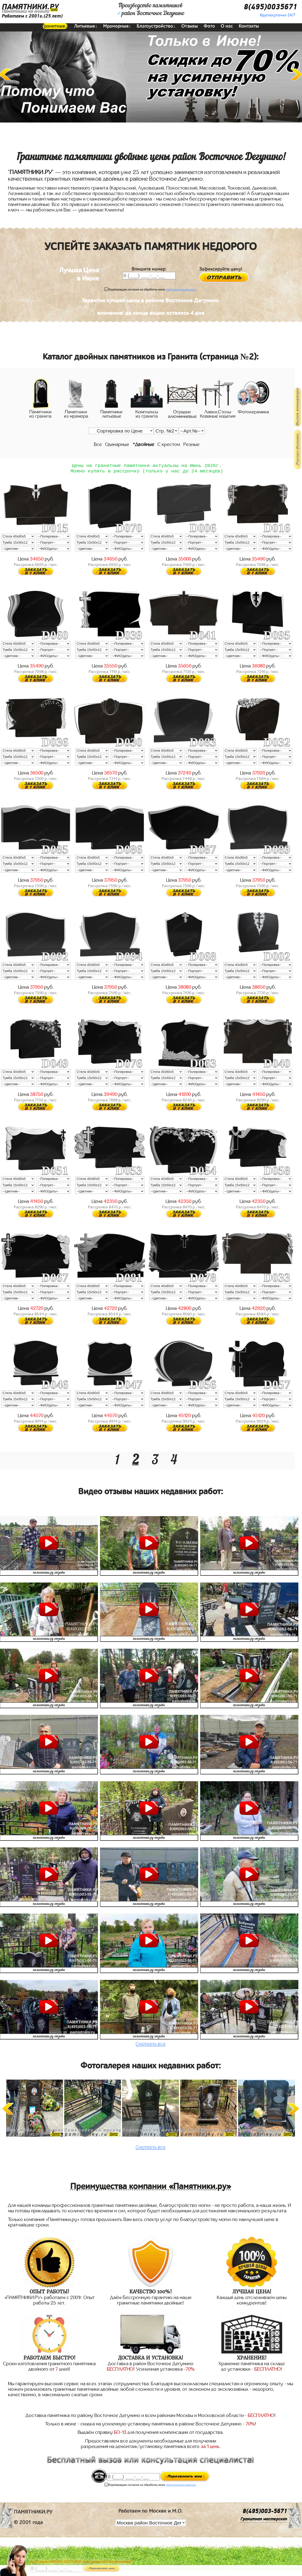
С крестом (169, 444)
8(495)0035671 (270, 7)
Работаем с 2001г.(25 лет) (32, 16)
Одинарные (117, 444)
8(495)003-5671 (265, 2513)
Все (98, 444)
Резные (191, 444)
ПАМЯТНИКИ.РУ (30, 7)
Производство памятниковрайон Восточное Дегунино (150, 9)
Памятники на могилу (25, 11)
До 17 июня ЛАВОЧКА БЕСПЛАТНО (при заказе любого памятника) (80, 2561)
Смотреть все (151, 2046)
